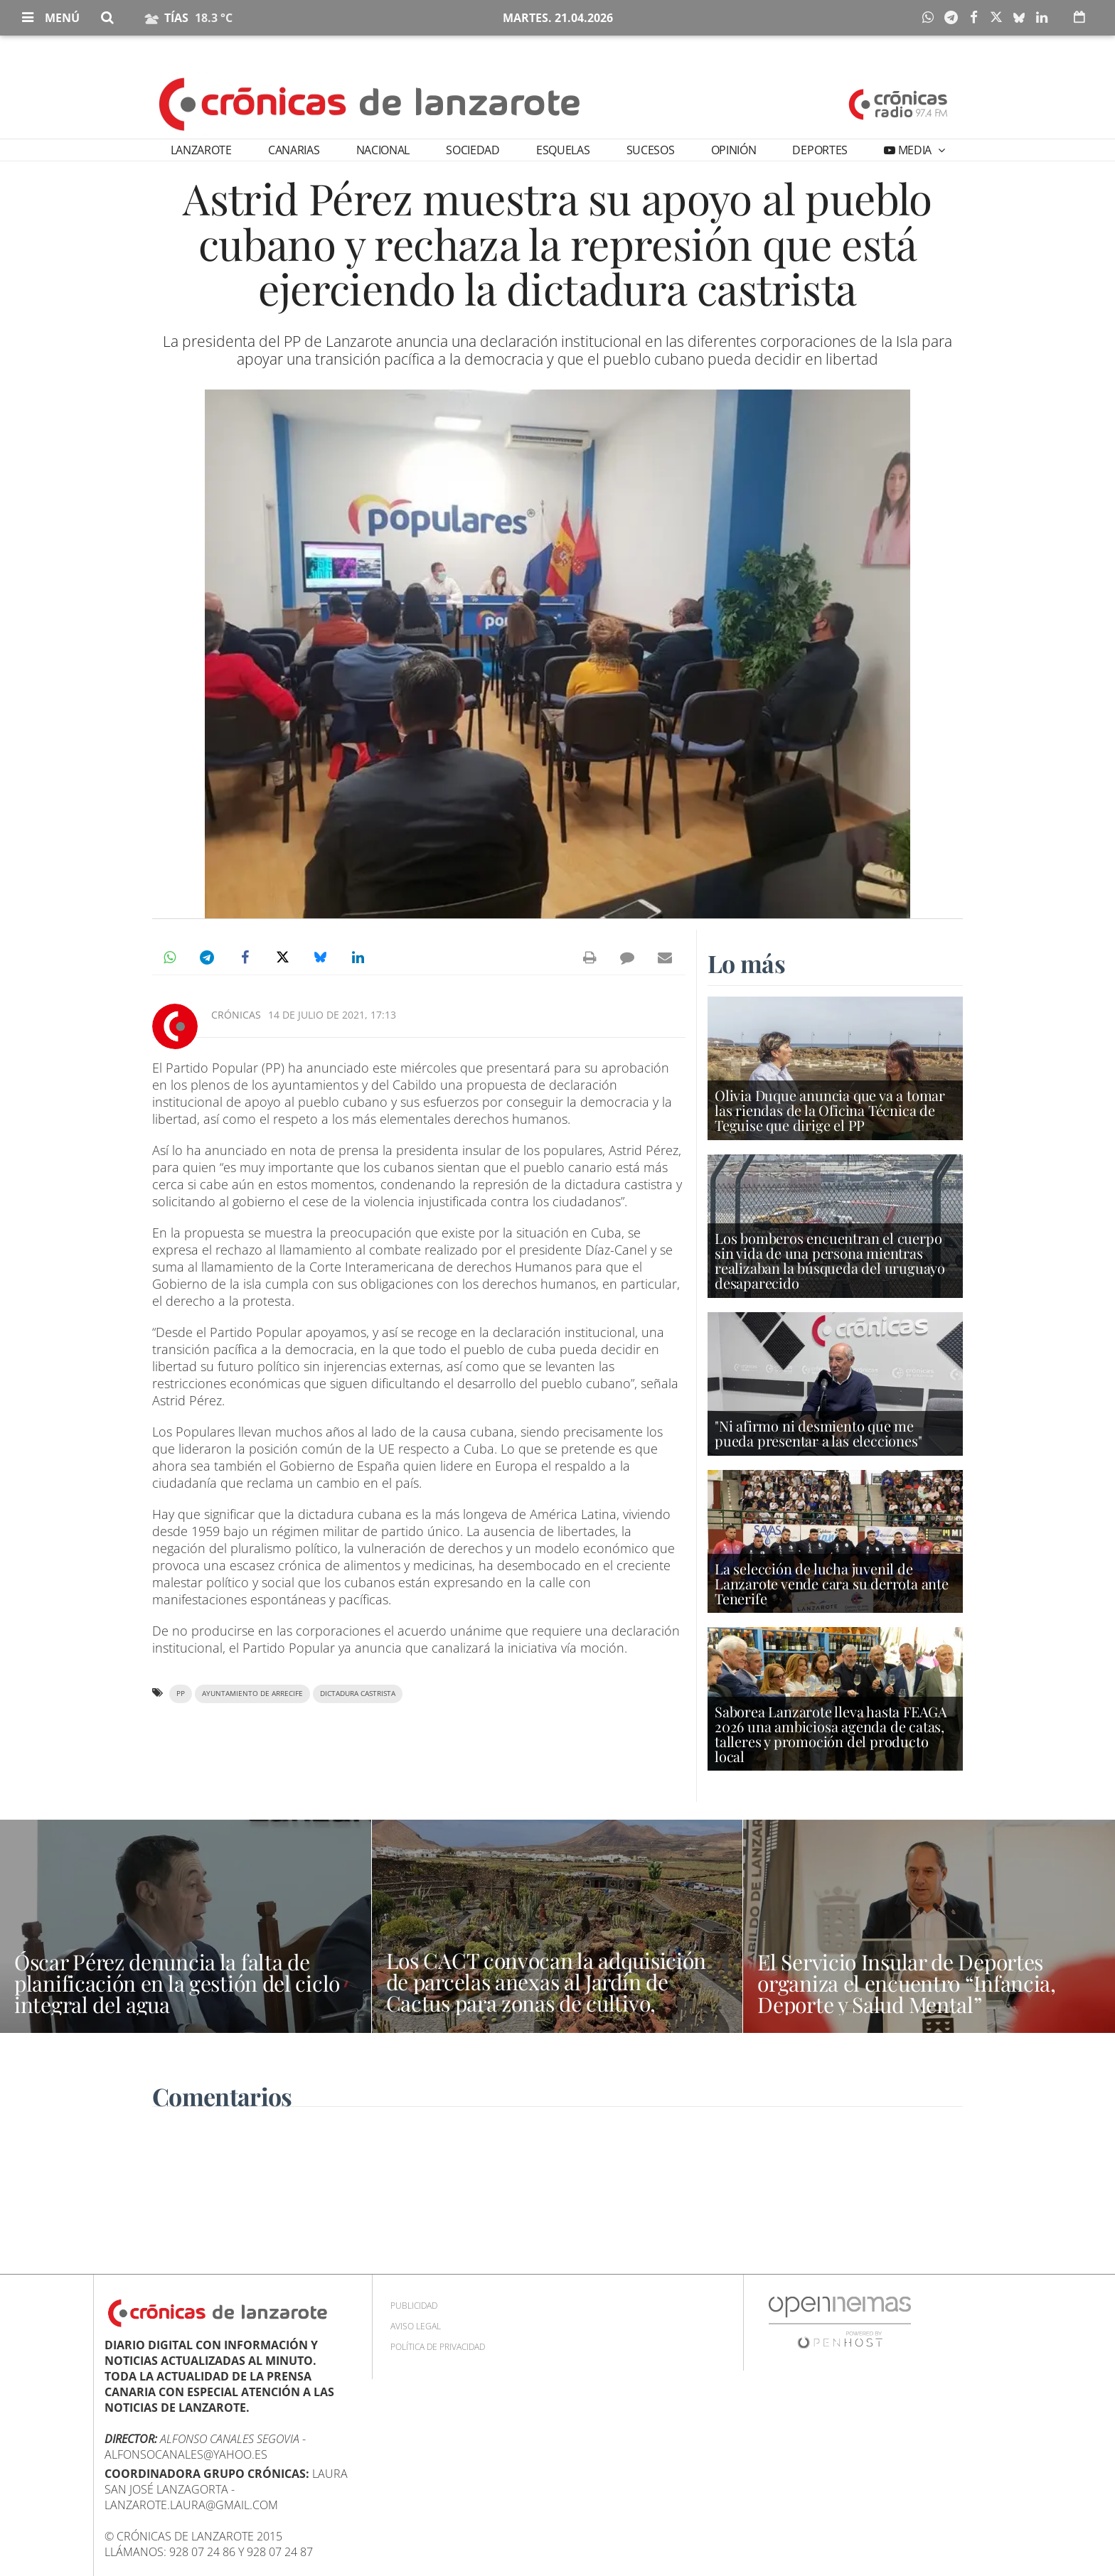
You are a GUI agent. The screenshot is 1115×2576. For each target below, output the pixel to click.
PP (180, 1693)
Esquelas (562, 150)
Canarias (293, 150)
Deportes (819, 150)
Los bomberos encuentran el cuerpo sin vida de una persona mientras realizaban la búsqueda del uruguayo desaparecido (830, 1260)
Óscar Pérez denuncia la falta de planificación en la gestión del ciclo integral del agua (177, 1983)
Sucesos (650, 150)
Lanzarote (201, 150)
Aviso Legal (415, 2326)
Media (914, 150)
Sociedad (472, 150)
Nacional (383, 150)
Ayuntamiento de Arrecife (252, 1693)
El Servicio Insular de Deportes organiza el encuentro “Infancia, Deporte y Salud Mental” (906, 1983)
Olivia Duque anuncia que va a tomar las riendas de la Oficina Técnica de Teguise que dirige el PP (830, 1109)
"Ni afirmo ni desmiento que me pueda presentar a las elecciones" (818, 1433)
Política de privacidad (437, 2347)
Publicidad (413, 2305)
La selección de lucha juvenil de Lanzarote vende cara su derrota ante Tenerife (832, 1583)
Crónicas (236, 1014)
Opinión (734, 150)
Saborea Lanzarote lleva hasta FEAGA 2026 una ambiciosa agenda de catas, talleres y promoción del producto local (831, 1734)
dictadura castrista (357, 1693)
